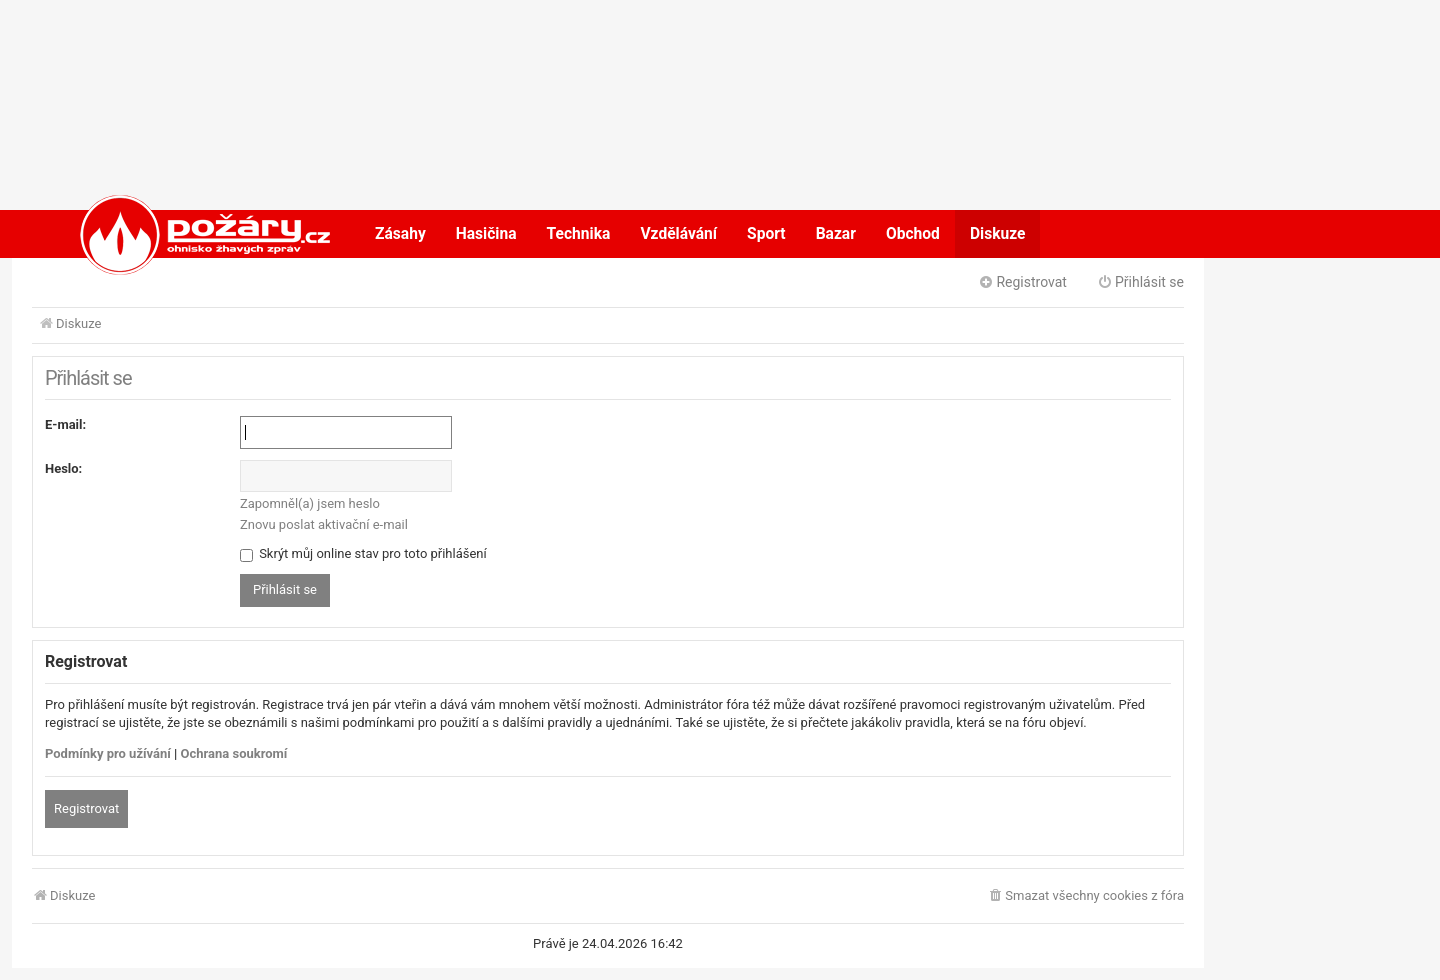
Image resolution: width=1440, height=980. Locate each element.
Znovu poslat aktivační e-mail (324, 524)
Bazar (836, 234)
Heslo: (63, 468)
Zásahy (400, 234)
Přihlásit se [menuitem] (1140, 282)
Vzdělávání (678, 234)
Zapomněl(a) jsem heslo (310, 503)
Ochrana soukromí (234, 753)
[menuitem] (1085, 896)
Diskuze (998, 234)
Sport (766, 234)
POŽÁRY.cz (184, 234)
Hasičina (486, 234)
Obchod (913, 234)
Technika (579, 234)
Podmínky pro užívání (108, 753)
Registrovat (86, 808)
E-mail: (65, 424)
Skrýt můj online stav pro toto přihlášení (363, 553)
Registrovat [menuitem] (1022, 282)
